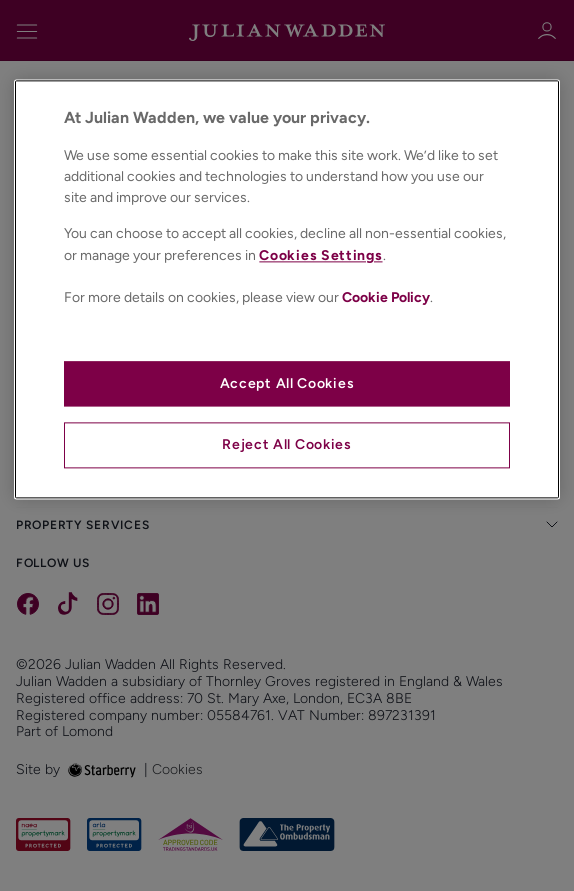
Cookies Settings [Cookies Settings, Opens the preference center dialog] (320, 256)
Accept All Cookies (287, 383)
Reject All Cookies (287, 445)
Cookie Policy (386, 298)
